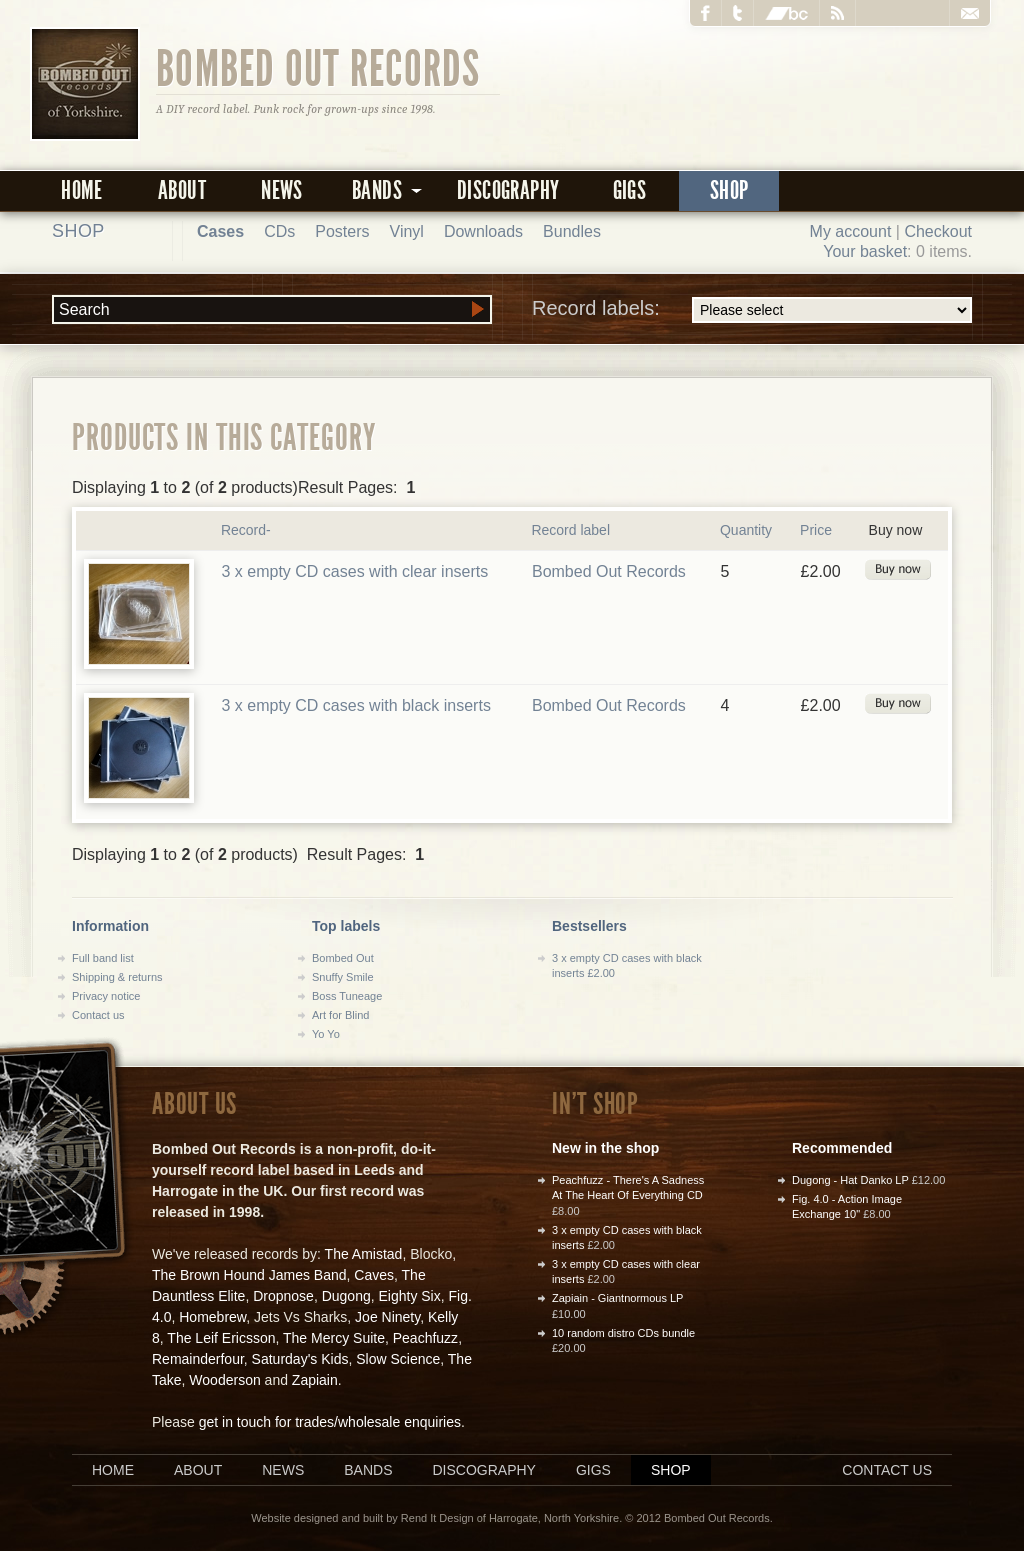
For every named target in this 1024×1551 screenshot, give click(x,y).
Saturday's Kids (300, 1359)
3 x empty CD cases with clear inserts (354, 571)
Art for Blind (340, 1015)
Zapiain (315, 1380)
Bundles (572, 231)
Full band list (103, 958)
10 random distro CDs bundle (623, 1333)
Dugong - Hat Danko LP (850, 1180)
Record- (246, 530)
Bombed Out (343, 958)
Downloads (483, 231)
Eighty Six (409, 1296)
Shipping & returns (117, 977)
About (182, 190)
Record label (570, 530)
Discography (508, 190)
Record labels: (752, 310)
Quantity (746, 530)
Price (816, 530)
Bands (368, 1470)
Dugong (346, 1296)
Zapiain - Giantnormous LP (617, 1298)
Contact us (98, 1015)
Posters (342, 231)
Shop (729, 190)
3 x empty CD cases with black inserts (355, 705)
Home (82, 190)
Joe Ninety (387, 1317)
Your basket (865, 251)
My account (851, 231)
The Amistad (364, 1254)
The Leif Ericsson (221, 1338)
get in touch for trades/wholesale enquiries (330, 1422)
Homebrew (212, 1317)
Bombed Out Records (318, 67)
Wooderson (224, 1380)
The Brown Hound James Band (249, 1275)
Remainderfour (198, 1359)
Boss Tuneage (347, 996)
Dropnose (283, 1296)
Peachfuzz (425, 1338)
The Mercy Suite (334, 1338)
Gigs (630, 190)
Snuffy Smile (343, 977)
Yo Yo (326, 1034)
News (282, 190)
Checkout (938, 231)
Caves (374, 1275)
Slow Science (398, 1359)
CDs (279, 231)
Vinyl (407, 231)
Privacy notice (106, 996)
